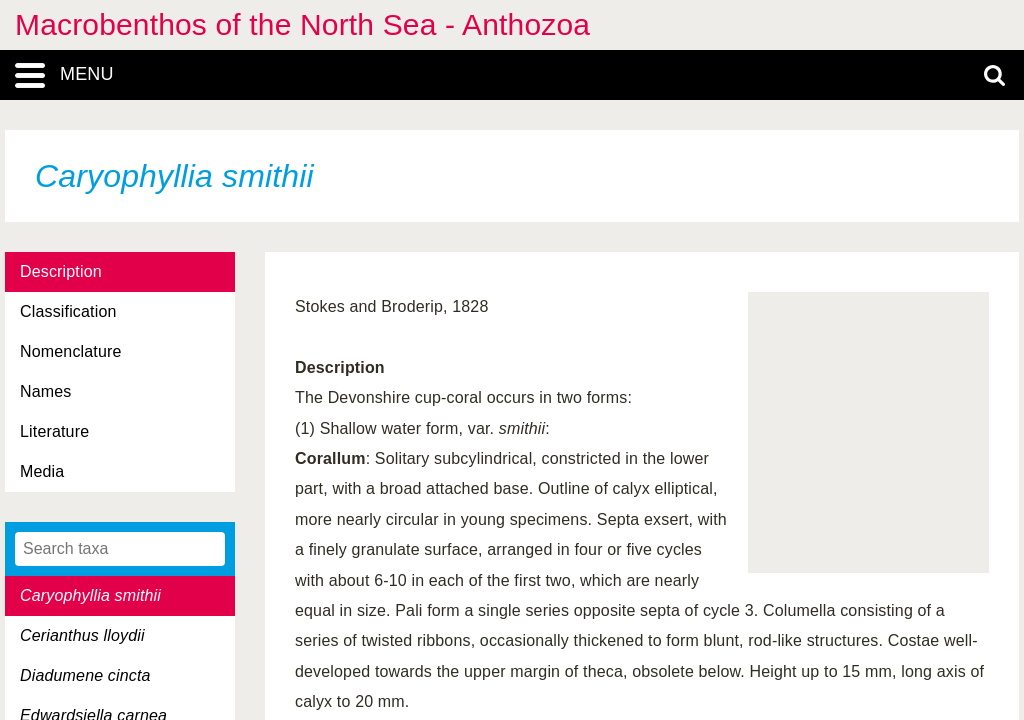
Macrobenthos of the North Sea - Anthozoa (302, 24)
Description (61, 271)
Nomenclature (71, 351)
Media (42, 471)
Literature (54, 431)
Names (45, 391)
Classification (68, 311)
